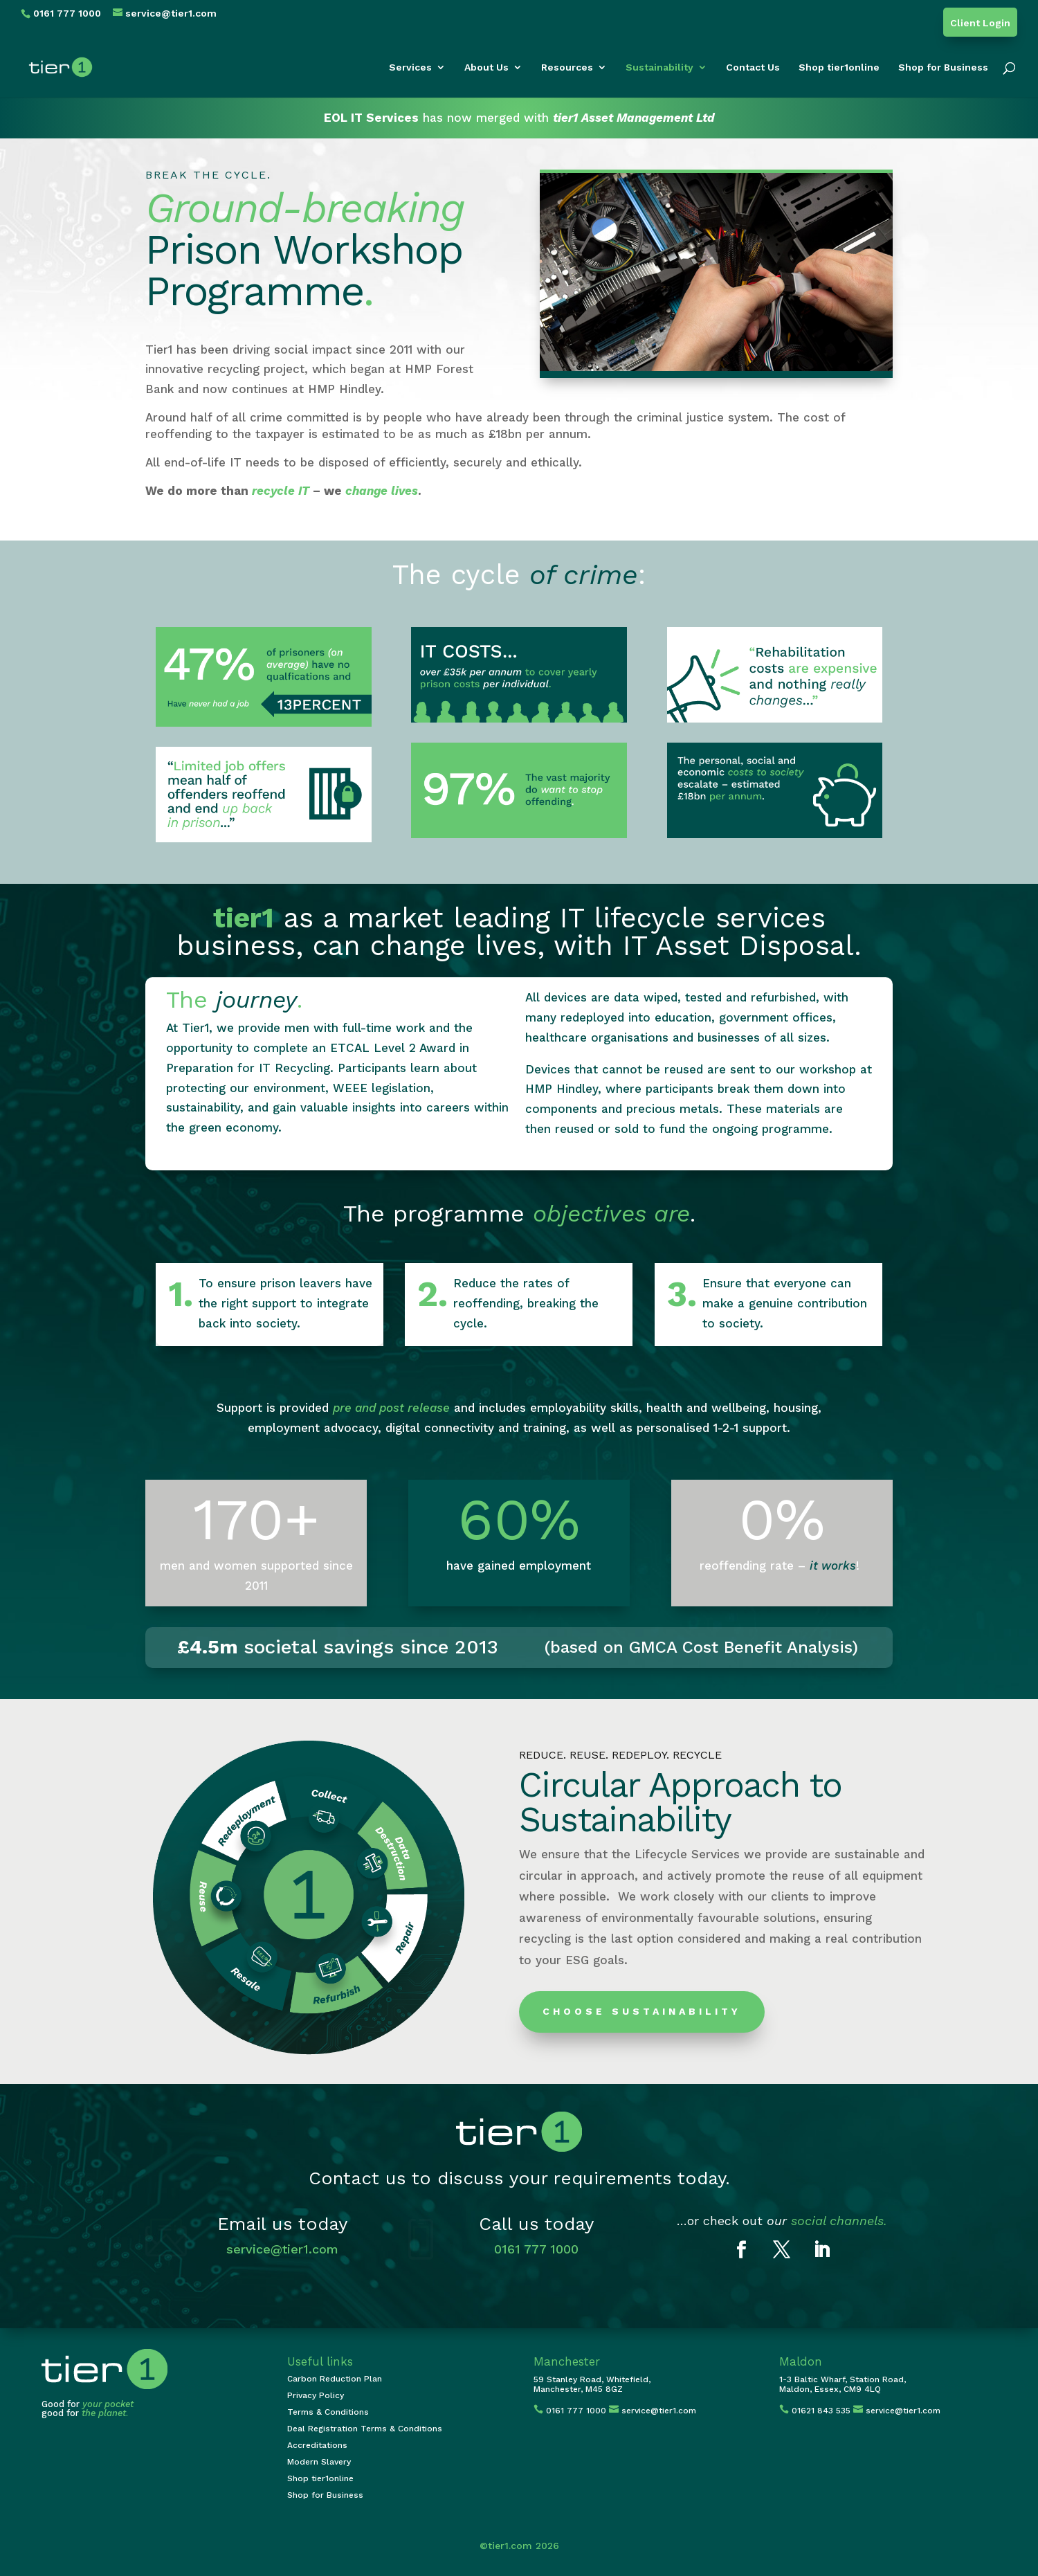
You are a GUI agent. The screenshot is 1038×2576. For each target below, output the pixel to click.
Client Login (980, 23)
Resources (567, 67)
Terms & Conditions (328, 2412)
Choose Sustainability (642, 2011)
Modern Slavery (319, 2462)
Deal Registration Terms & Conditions (364, 2428)
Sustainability (659, 67)
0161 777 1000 (536, 2249)
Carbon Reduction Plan (334, 2379)
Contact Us (753, 67)
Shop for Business (943, 67)
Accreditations (317, 2445)
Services (410, 67)
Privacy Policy (315, 2395)
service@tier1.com (282, 2249)
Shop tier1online (839, 67)
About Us (486, 67)
